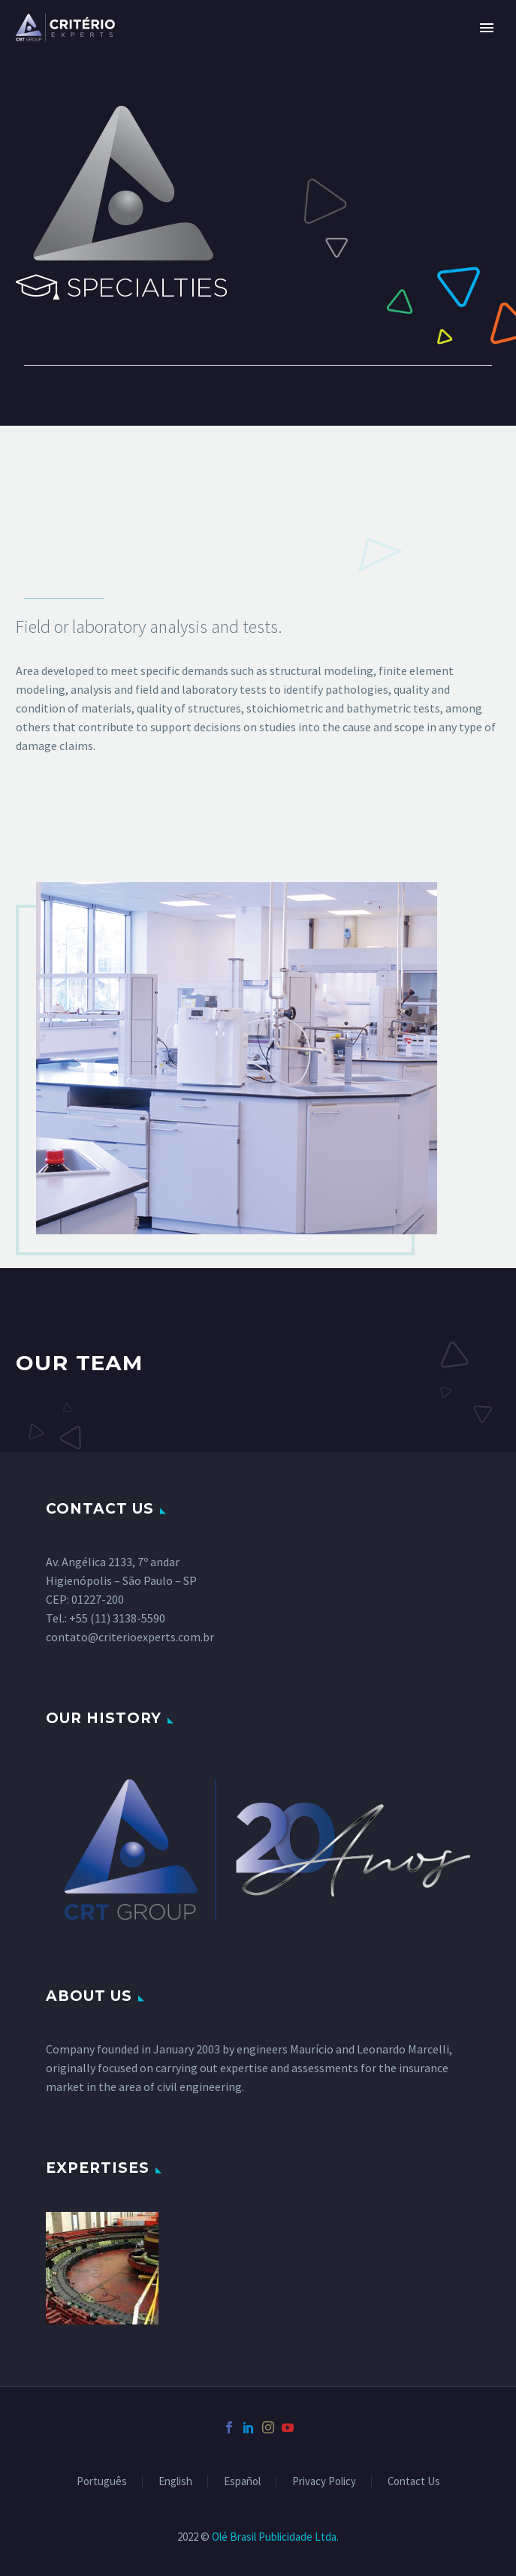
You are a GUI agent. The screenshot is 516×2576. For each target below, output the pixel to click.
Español (242, 2481)
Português (102, 2481)
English (175, 2481)
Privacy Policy (324, 2481)
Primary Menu (486, 27)
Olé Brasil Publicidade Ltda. (275, 2536)
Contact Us (414, 2481)
